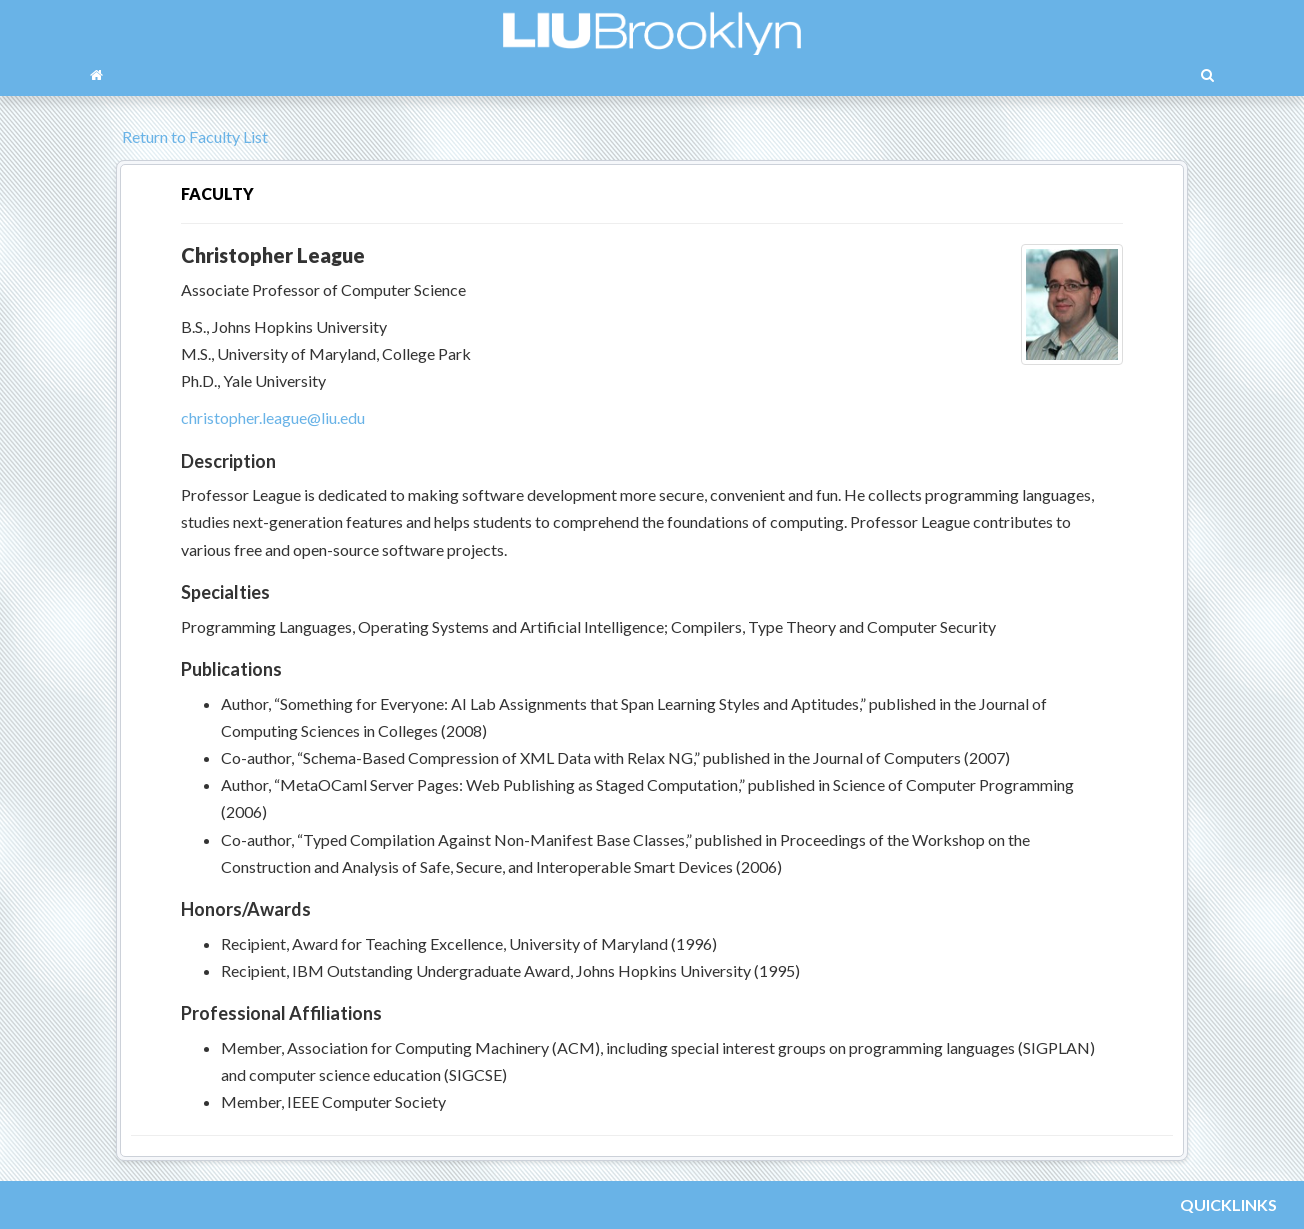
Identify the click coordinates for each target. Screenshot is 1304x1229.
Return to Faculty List (192, 136)
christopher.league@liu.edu (273, 417)
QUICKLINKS (1228, 1204)
